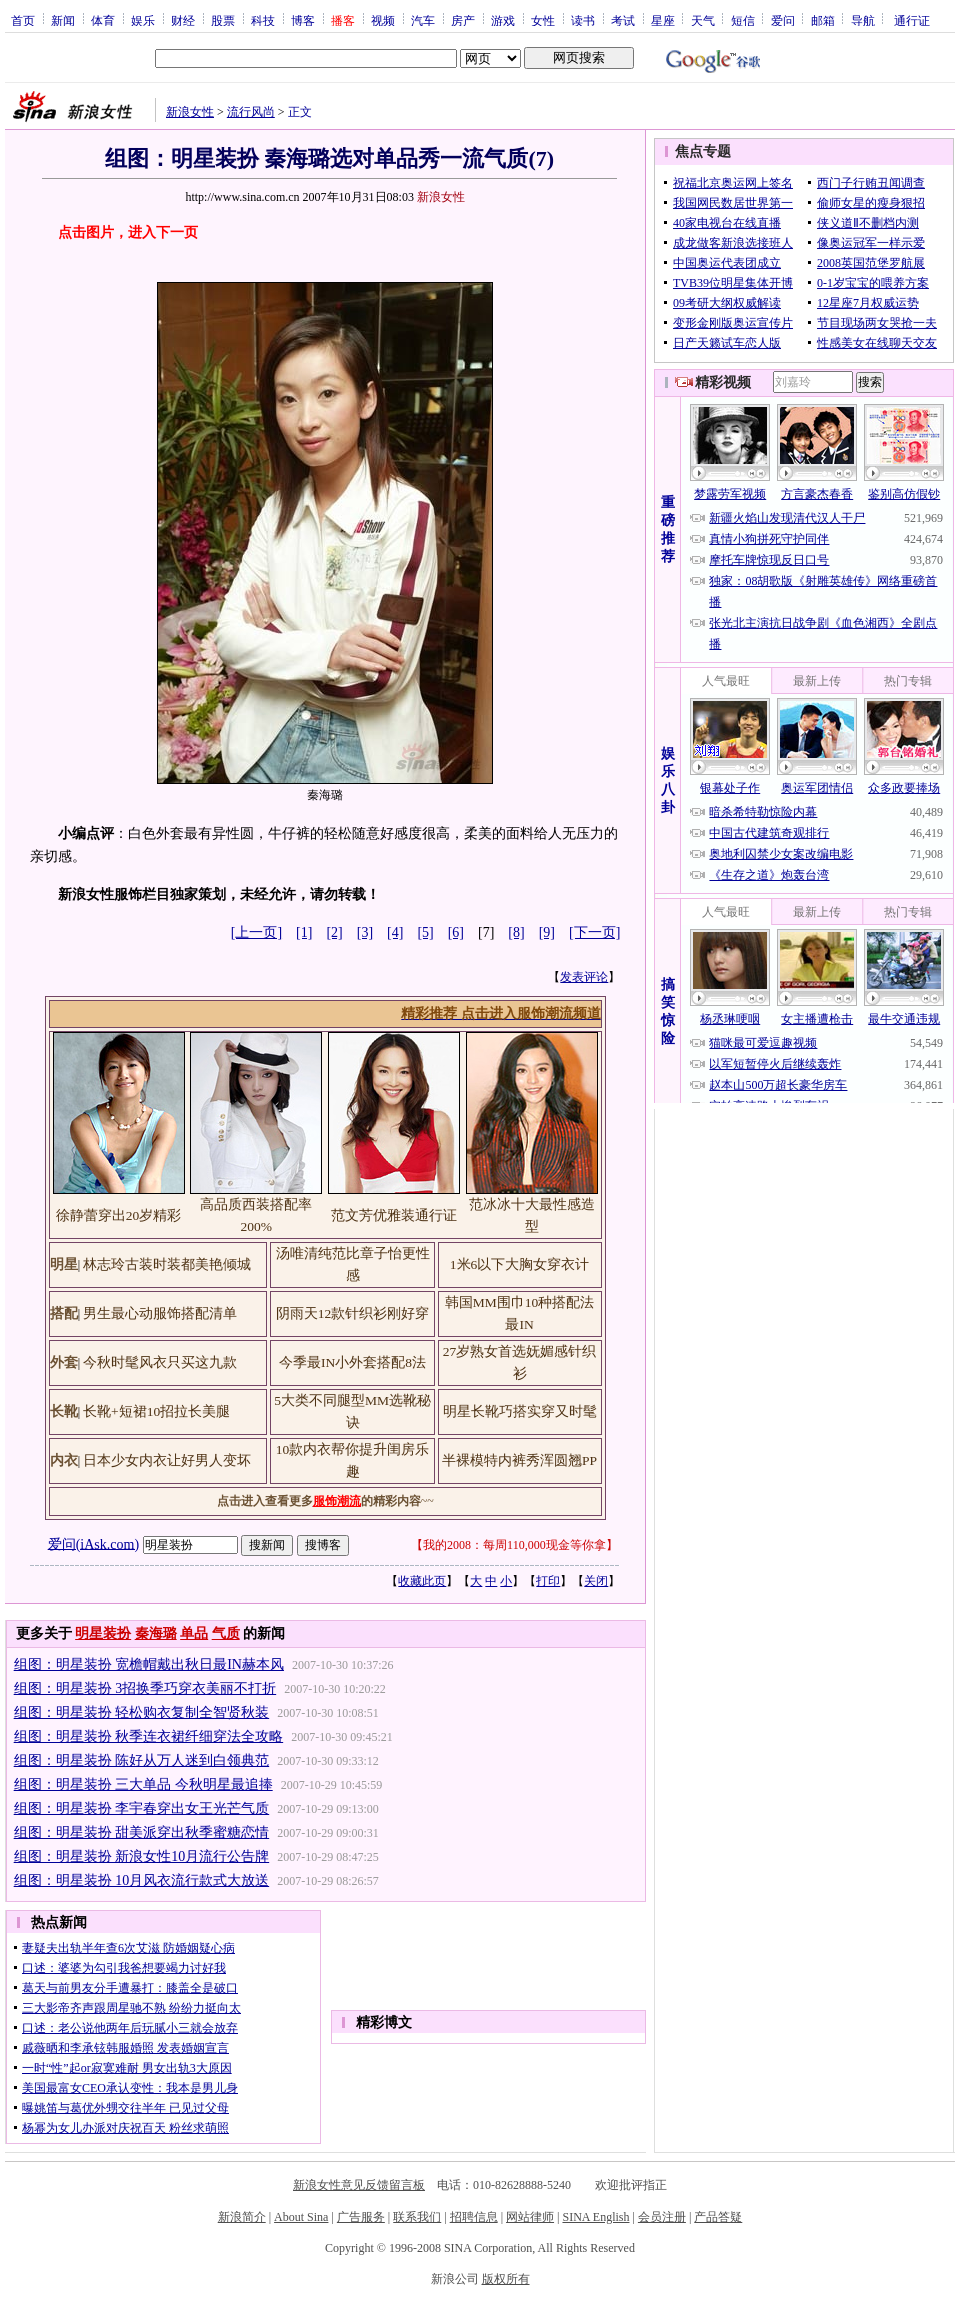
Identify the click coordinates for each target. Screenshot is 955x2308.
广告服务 (361, 2217)
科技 (263, 20)
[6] (456, 932)
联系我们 (417, 2217)
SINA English (595, 2217)
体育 (103, 20)
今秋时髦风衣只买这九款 (160, 1362)
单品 (194, 1633)
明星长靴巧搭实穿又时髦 (520, 1411)
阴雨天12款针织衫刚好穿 (353, 1313)
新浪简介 (242, 2217)
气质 (226, 1633)
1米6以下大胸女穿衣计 (520, 1264)
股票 (223, 20)
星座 (663, 20)
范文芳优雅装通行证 (394, 1215)
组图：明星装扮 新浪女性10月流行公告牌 (142, 1856)
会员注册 (662, 2217)
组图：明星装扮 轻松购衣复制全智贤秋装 (142, 1712)
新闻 (63, 20)
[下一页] (594, 932)
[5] (425, 932)
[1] (304, 932)
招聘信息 (474, 2217)
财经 (183, 20)
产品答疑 (718, 2217)
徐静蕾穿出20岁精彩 (119, 1215)
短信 (743, 20)
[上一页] (256, 932)
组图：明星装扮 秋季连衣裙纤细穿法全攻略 (149, 1736)
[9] (547, 932)
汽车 (423, 20)
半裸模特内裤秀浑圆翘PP (519, 1460)
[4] (395, 932)
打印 (548, 1581)
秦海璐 (156, 1633)
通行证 (912, 20)
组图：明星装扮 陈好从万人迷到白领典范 (142, 1760)
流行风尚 (251, 112)
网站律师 (530, 2217)
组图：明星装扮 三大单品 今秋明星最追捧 (143, 1784)
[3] (365, 932)
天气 (703, 20)
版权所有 (506, 2279)
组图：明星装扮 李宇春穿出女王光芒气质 (142, 1808)
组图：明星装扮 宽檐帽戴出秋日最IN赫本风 (149, 1664)
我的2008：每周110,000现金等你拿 (514, 1545)
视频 (383, 20)
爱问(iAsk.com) (93, 1543)
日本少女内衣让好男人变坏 (167, 1460)
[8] (516, 932)
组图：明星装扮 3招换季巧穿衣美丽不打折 (145, 1688)
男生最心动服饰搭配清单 (160, 1313)
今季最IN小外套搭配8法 (352, 1362)
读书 (583, 20)
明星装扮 (103, 1633)
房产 (463, 20)
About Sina (301, 2217)
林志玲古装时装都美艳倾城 (167, 1264)
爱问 (783, 20)
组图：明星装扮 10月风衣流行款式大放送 (142, 1880)
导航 (863, 20)
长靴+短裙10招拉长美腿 (156, 1411)
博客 (303, 20)
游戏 (503, 20)
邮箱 (823, 20)
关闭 (596, 1581)
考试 (623, 20)
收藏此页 (422, 1581)
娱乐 (143, 20)
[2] (334, 932)
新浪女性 (190, 112)
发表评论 (584, 977)
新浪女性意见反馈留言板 (359, 2185)
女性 (543, 20)
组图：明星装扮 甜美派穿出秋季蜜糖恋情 (142, 1832)
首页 (23, 20)
